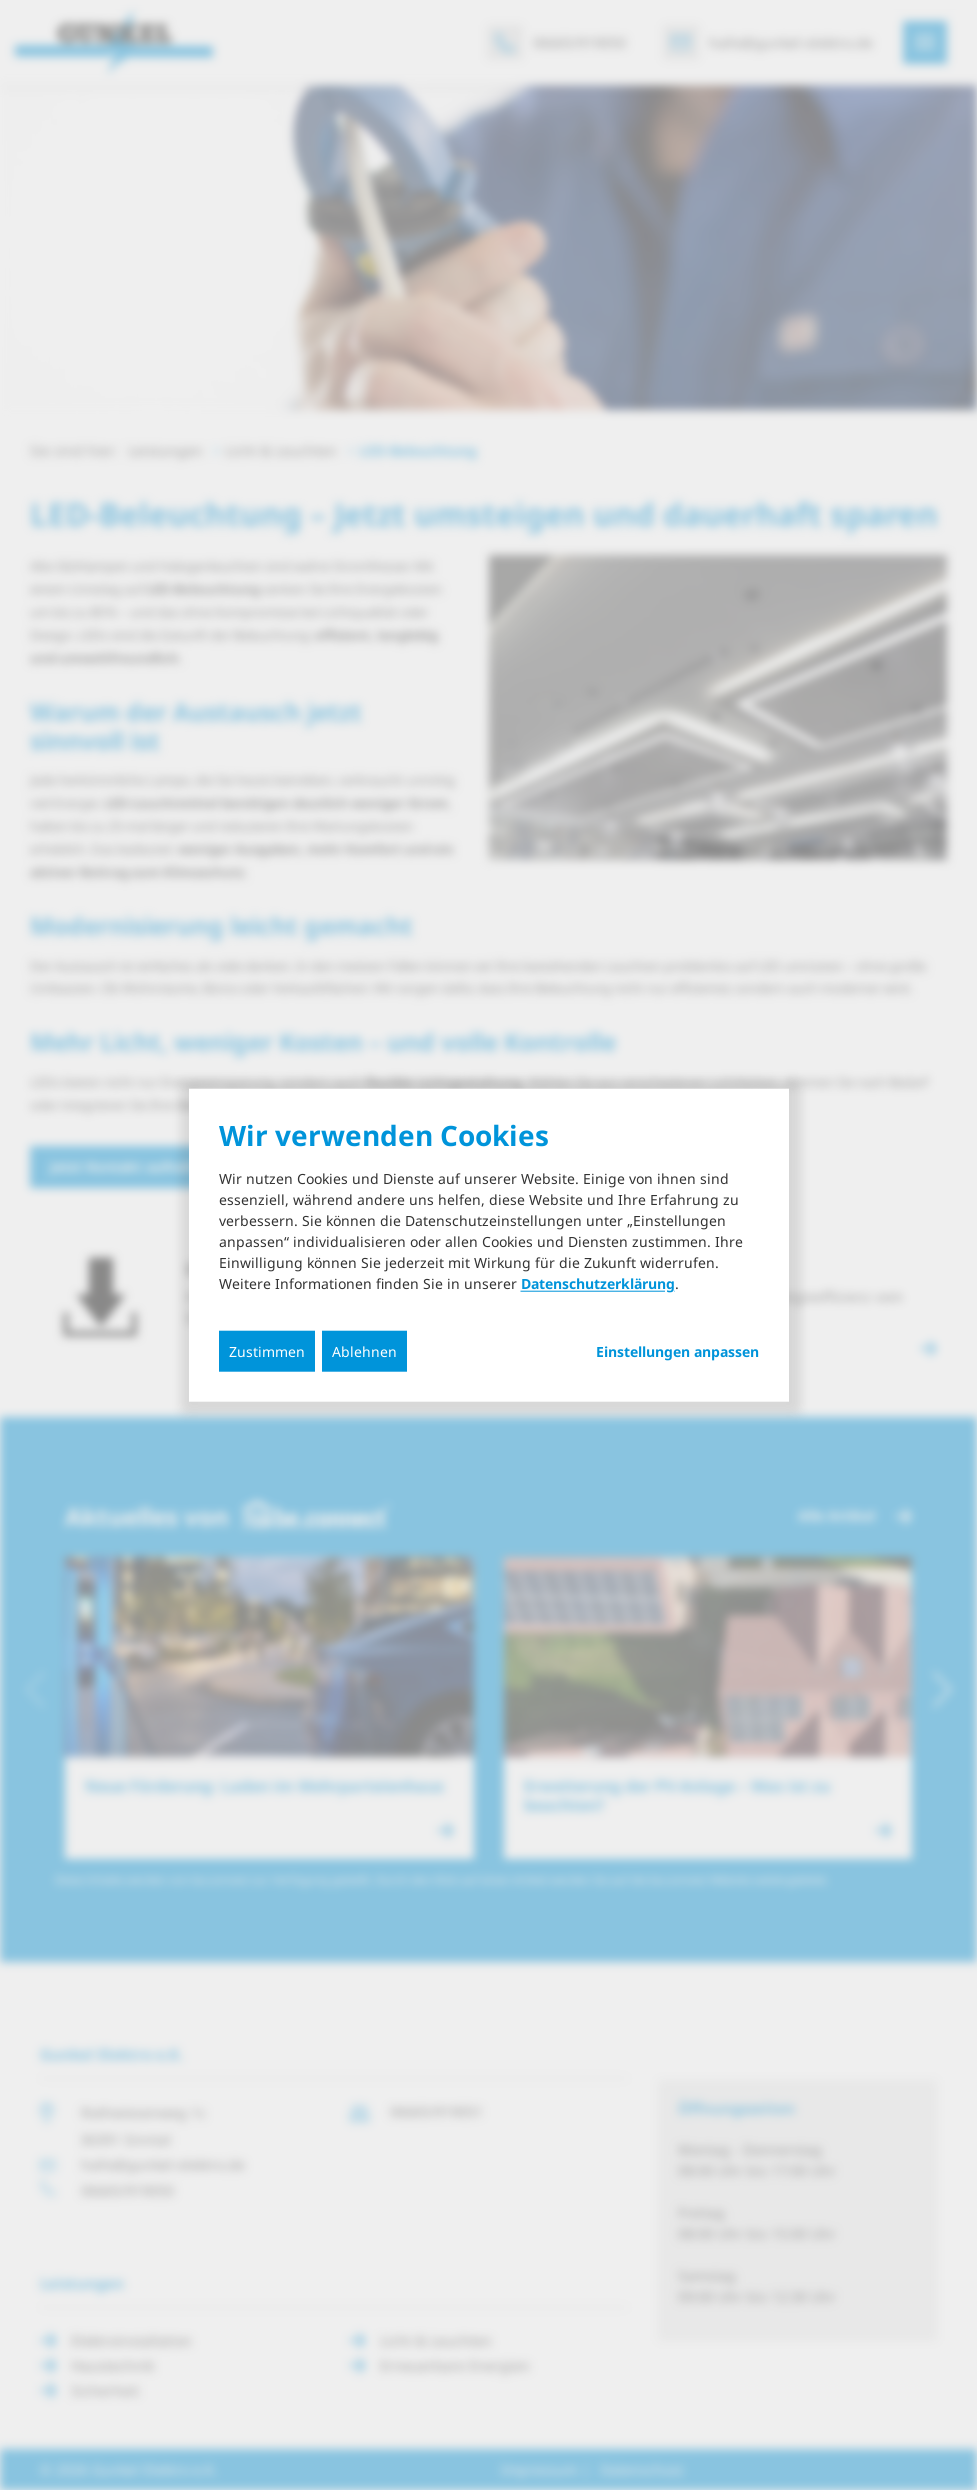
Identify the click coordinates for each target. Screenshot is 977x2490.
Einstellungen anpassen (677, 1351)
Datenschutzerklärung (598, 1282)
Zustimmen (267, 1350)
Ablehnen (364, 1350)
